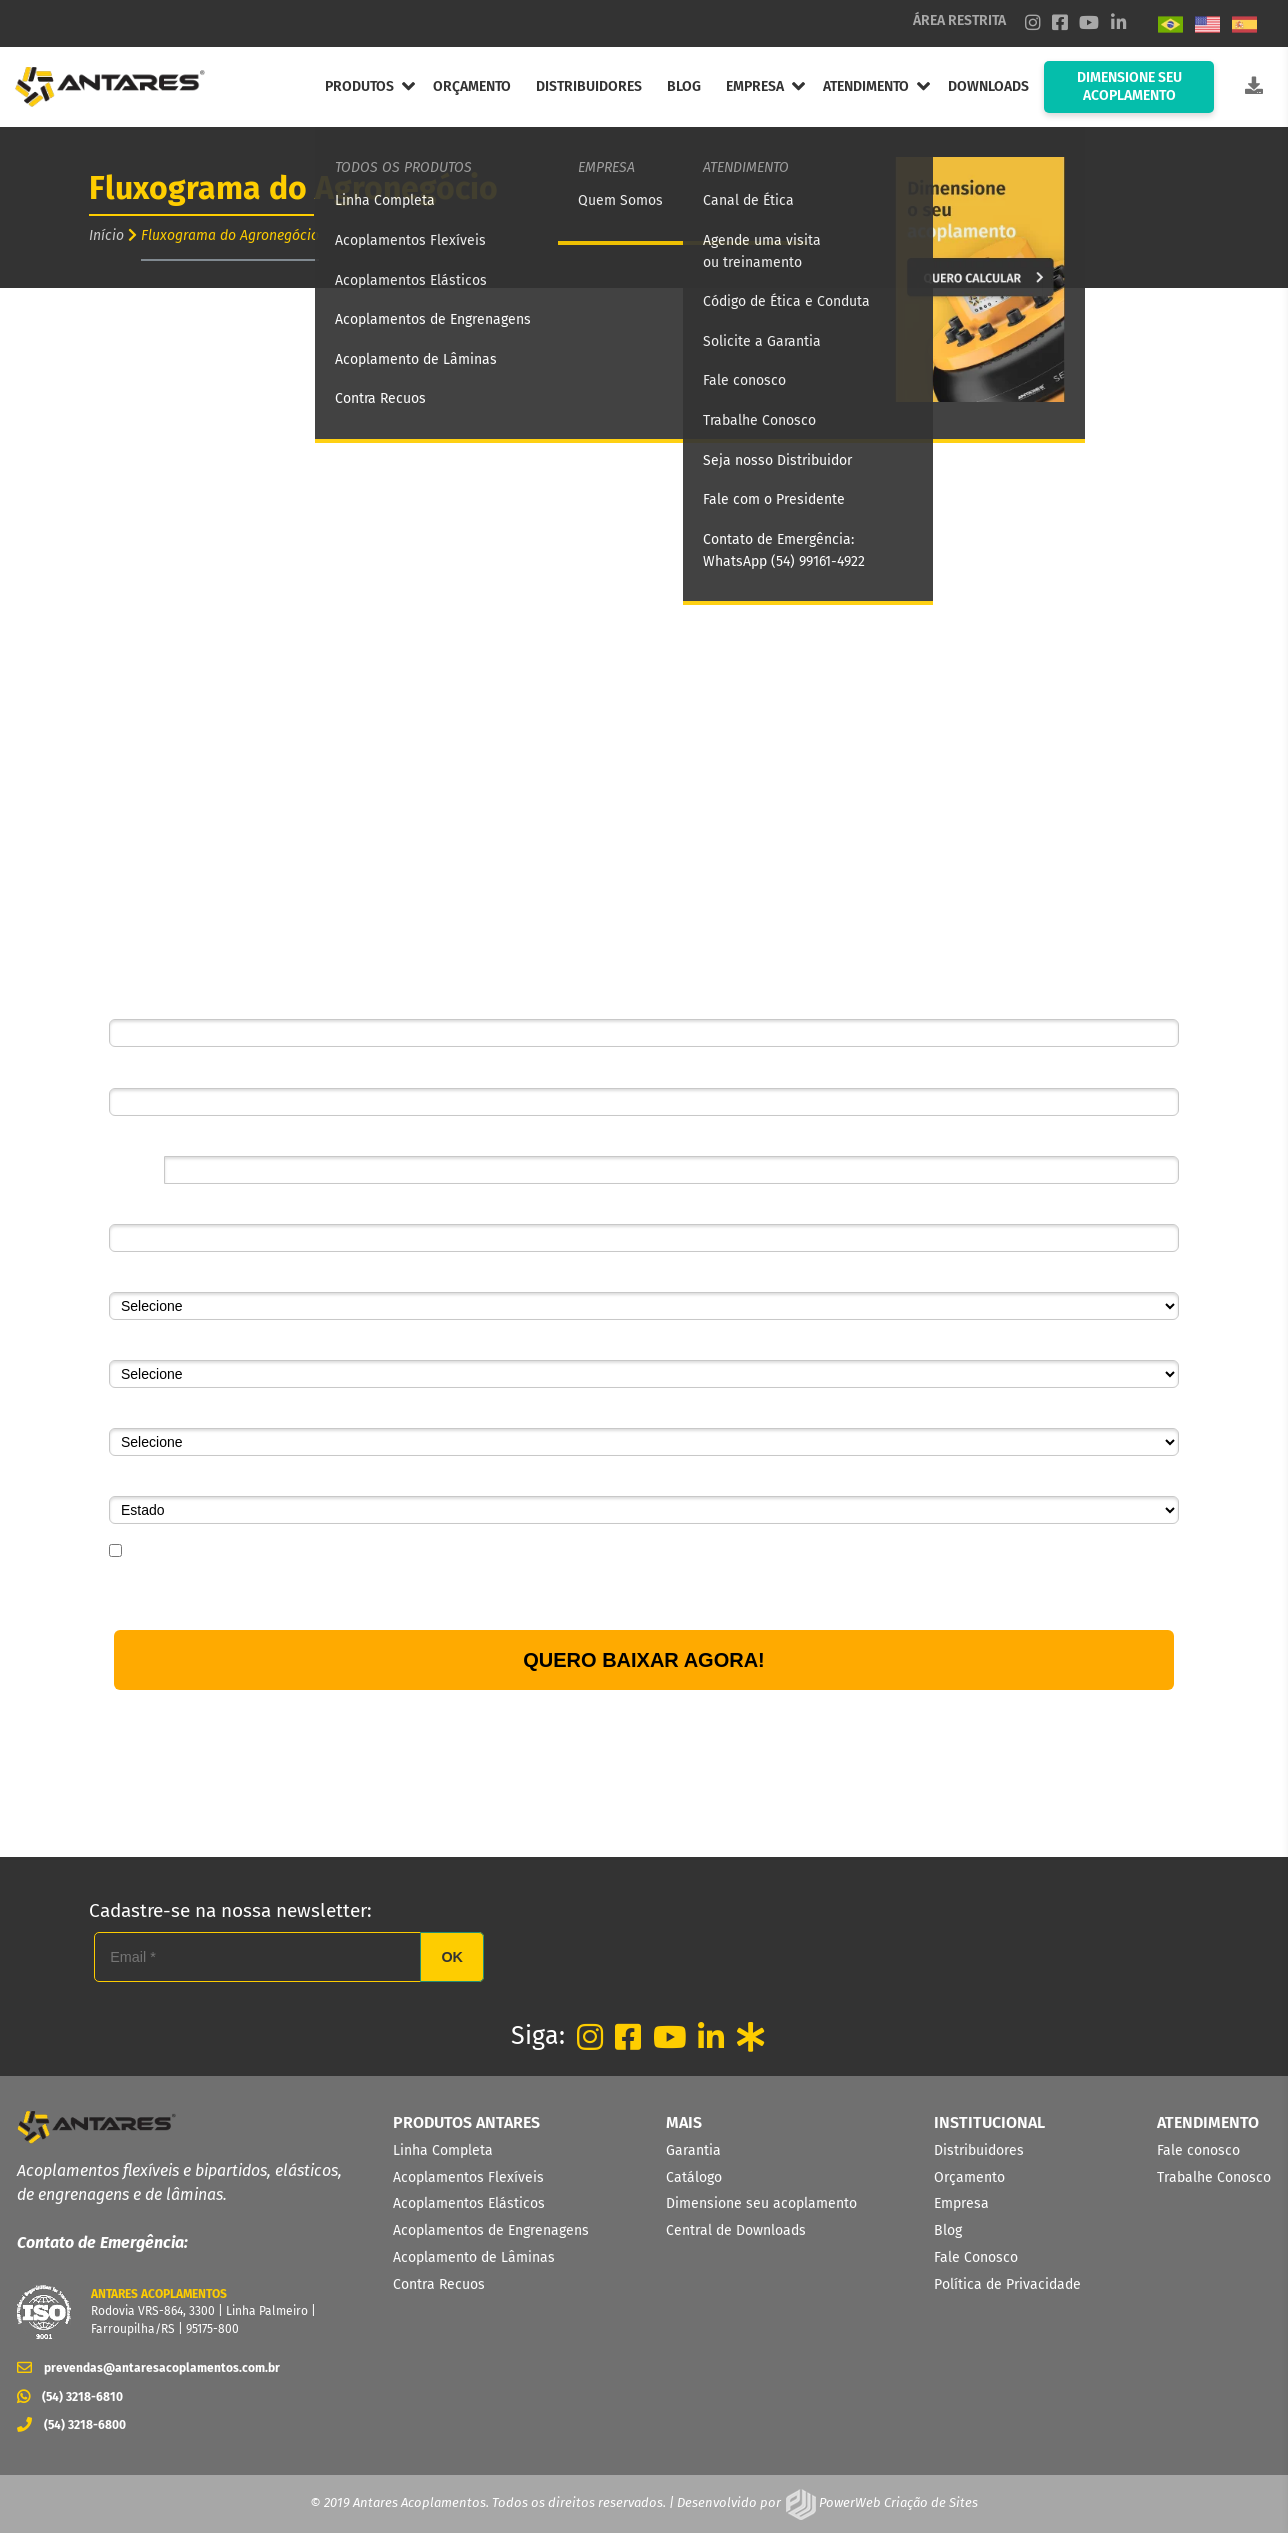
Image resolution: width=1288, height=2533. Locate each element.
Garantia (693, 2150)
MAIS (684, 2122)
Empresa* (139, 1209)
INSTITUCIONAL (989, 2122)
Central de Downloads (736, 2230)
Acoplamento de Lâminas (474, 2257)
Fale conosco (1198, 2150)
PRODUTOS (359, 86)
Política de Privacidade (526, 1592)
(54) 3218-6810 (70, 2397)
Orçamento (969, 2177)
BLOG (684, 86)
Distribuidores (979, 2150)
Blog (948, 2230)
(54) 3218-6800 (71, 2425)
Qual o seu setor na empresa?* (206, 1345)
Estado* (133, 1481)
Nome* (130, 1004)
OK (452, 1957)
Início (106, 235)
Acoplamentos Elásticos (469, 2203)
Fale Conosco (976, 2257)
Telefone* (138, 1141)
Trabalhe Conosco (1214, 2177)
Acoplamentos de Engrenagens (491, 2230)
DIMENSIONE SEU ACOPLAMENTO (1129, 86)
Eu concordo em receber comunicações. (242, 1552)
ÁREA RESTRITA (959, 20)
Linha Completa (443, 2150)
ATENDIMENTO (866, 86)
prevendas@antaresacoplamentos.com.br (148, 2368)
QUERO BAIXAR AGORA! (643, 1660)
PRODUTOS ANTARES (466, 2122)
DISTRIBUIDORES (589, 86)
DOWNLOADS (988, 86)
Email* (129, 1072)
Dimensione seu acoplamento (761, 2203)
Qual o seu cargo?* (169, 1413)
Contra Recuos (439, 2284)
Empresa (961, 2203)
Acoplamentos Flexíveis (468, 2177)
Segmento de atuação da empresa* (219, 1277)
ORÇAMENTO (472, 86)
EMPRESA (755, 86)
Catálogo (694, 2177)
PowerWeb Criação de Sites (897, 2502)
